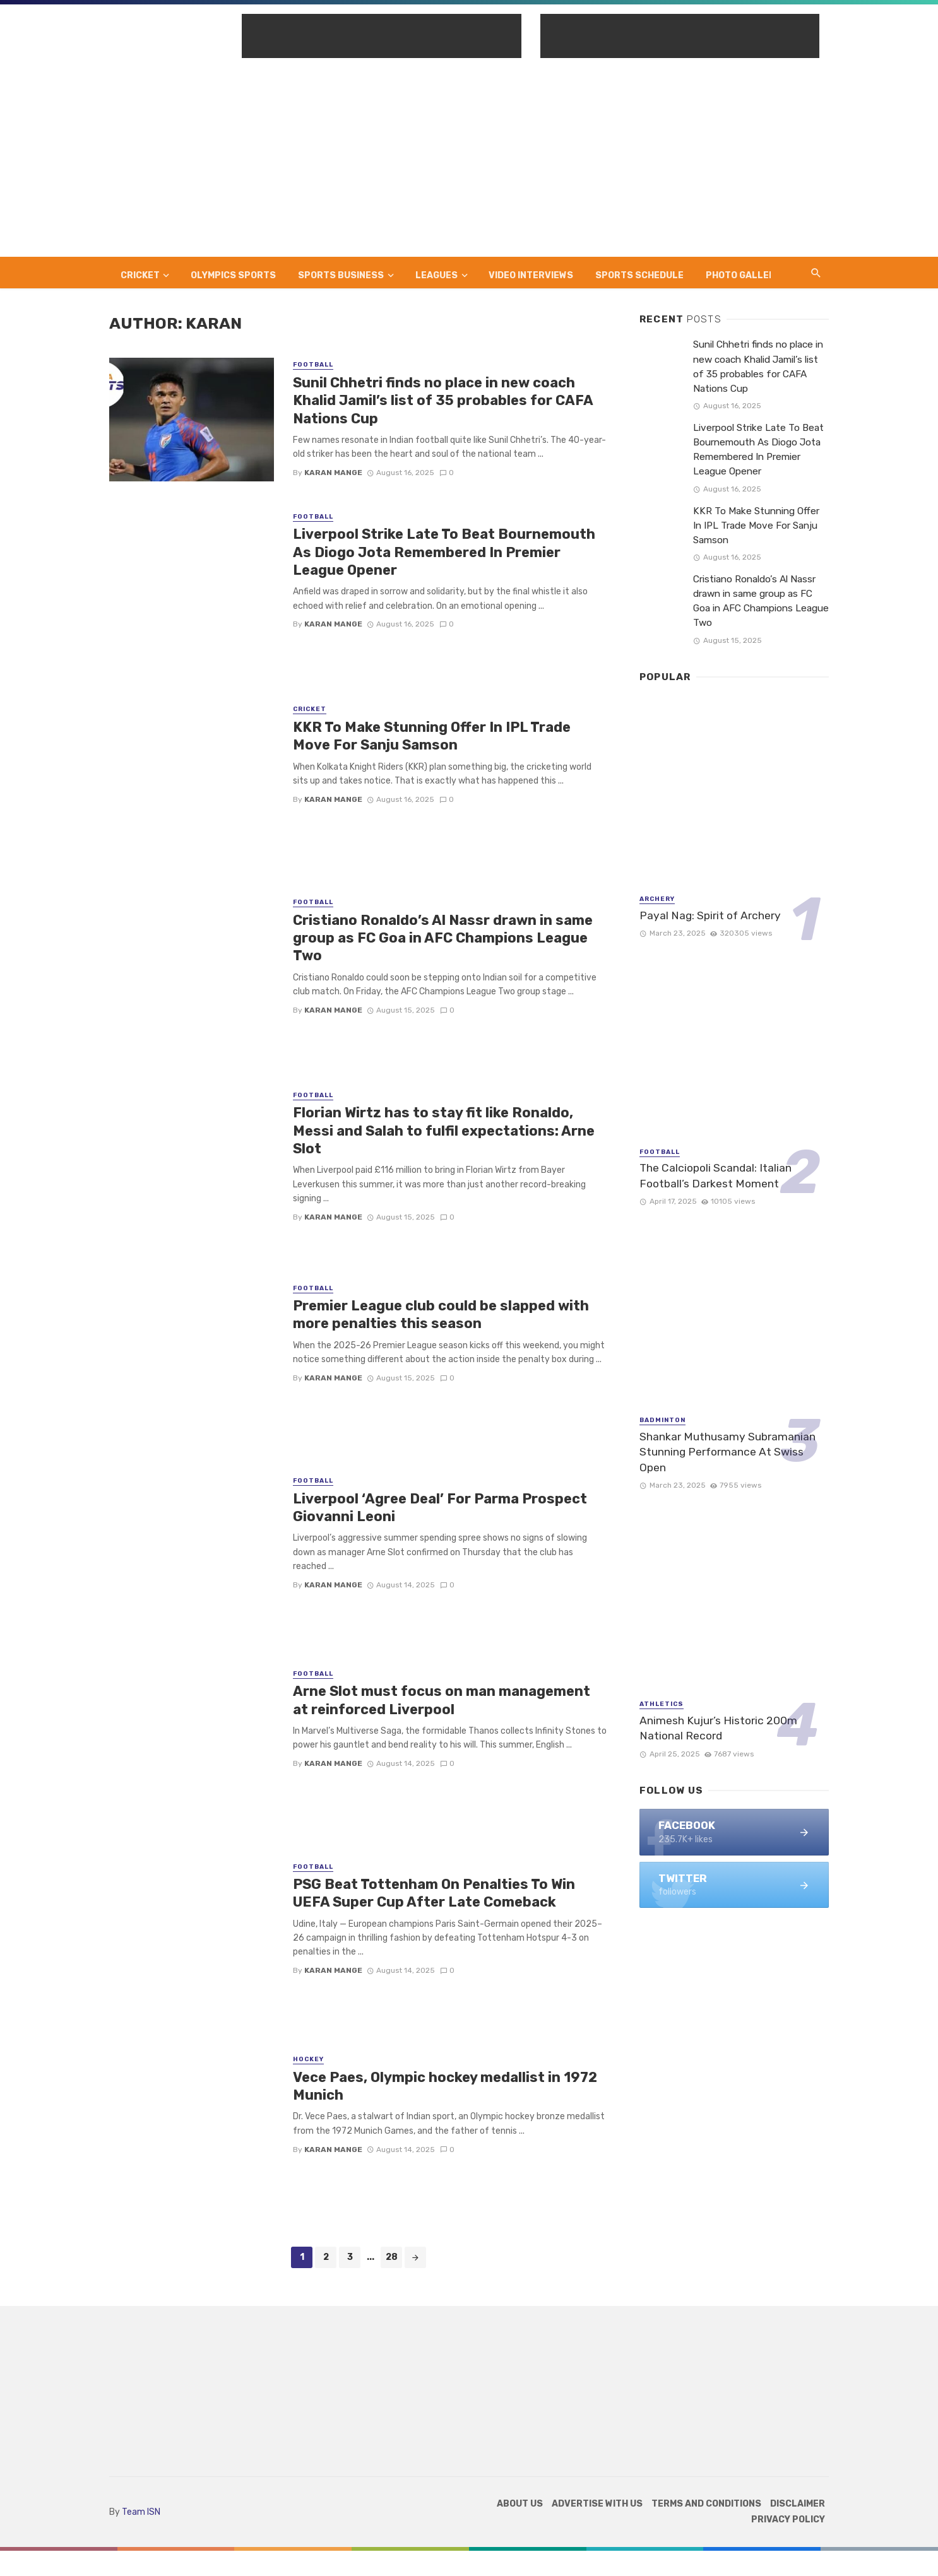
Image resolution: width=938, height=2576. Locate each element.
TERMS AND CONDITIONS (706, 2503)
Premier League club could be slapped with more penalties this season (441, 1314)
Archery (657, 899)
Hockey (308, 2059)
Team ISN (141, 2512)
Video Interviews (531, 275)
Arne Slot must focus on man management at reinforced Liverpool (441, 1700)
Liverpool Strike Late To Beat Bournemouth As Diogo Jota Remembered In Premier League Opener (444, 552)
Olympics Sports (233, 275)
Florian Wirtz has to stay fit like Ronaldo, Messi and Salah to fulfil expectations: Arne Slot (444, 1130)
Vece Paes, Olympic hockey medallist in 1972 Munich (445, 2086)
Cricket (140, 275)
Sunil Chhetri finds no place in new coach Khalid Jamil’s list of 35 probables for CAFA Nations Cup (443, 400)
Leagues (436, 275)
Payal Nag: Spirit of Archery (710, 915)
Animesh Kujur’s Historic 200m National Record (718, 1728)
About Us (520, 2503)
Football (313, 364)
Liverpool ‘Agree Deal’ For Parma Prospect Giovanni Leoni (440, 1507)
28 (392, 2257)
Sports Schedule (639, 275)
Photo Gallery (743, 275)
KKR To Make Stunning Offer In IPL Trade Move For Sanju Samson (432, 736)
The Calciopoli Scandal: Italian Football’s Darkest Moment (715, 1176)
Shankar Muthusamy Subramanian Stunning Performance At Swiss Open (727, 1452)
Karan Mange (333, 472)
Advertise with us (597, 2503)
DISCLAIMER (797, 2503)
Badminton (662, 1420)
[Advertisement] (469, 162)
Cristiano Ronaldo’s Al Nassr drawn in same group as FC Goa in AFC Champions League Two (443, 938)
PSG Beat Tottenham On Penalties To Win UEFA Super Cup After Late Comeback (434, 1893)
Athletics (661, 1704)
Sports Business (341, 275)
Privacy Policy (788, 2519)
